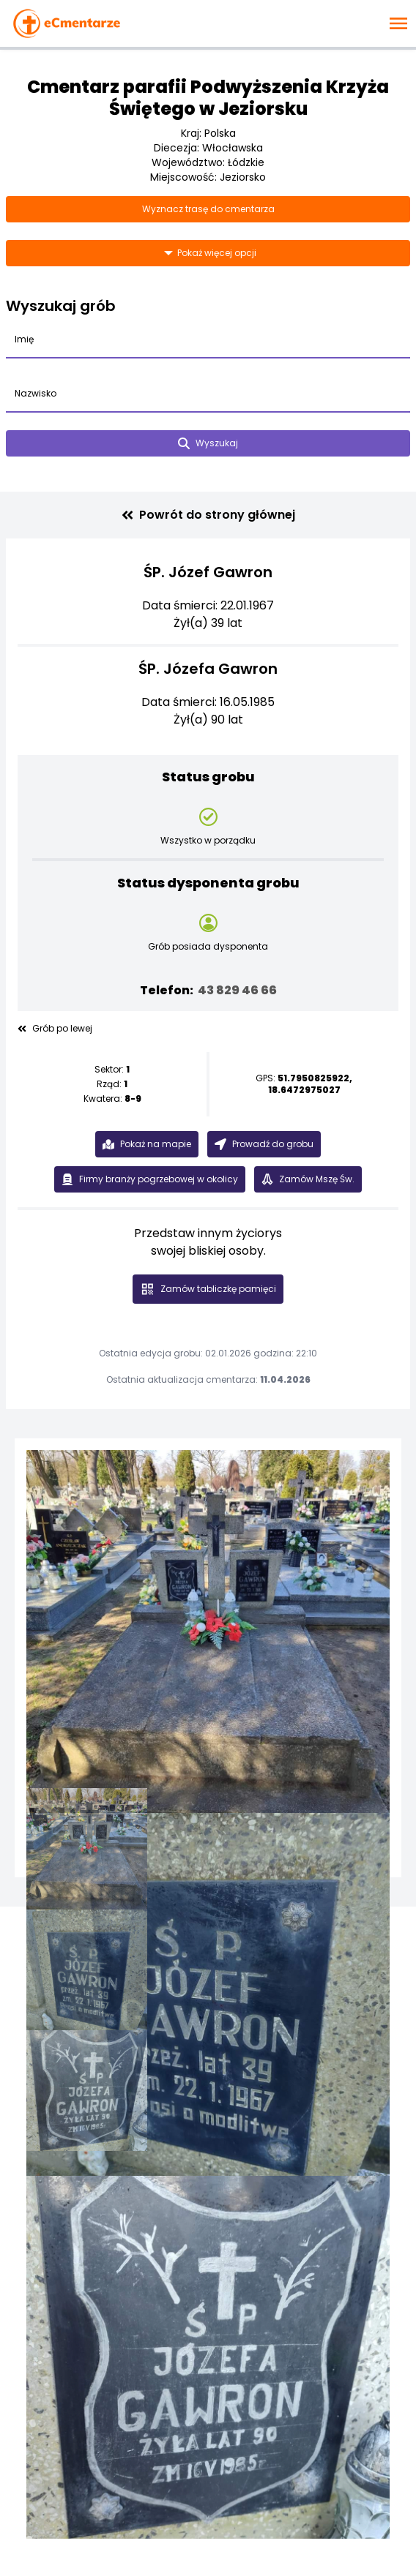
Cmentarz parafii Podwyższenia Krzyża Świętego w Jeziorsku (208, 98)
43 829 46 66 (237, 990)
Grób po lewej (55, 1028)
